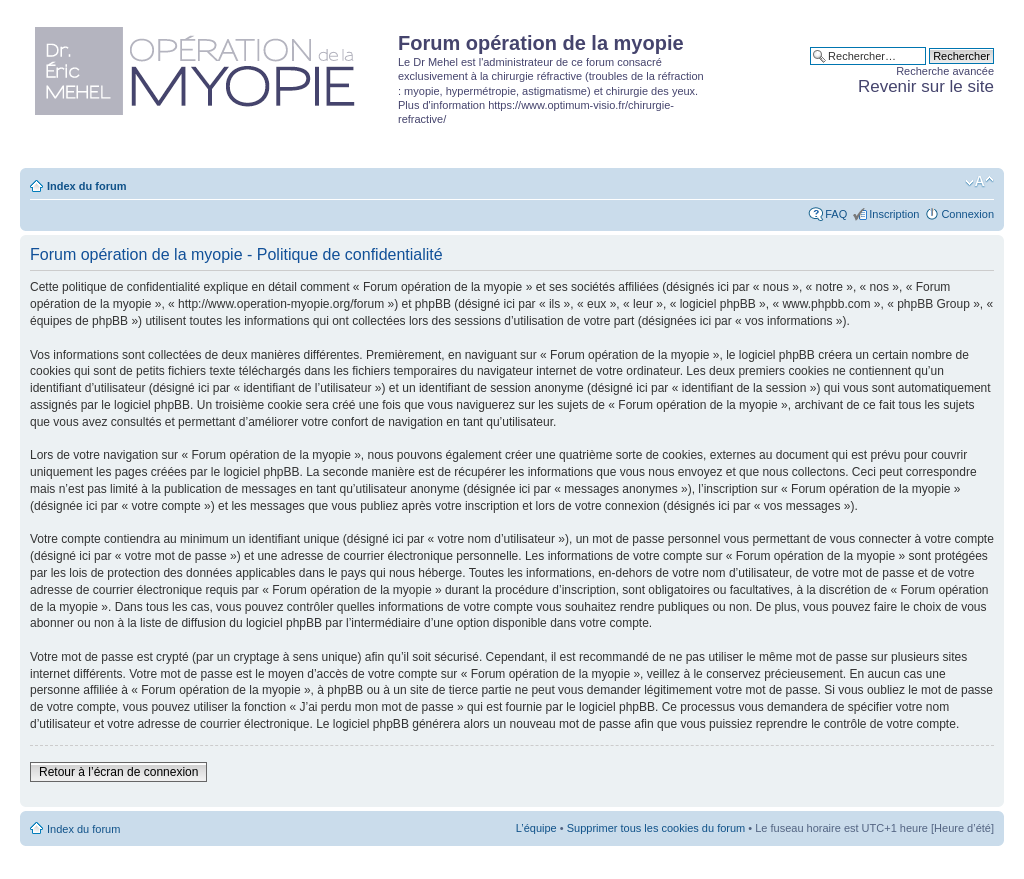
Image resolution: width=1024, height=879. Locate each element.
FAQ (836, 214)
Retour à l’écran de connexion (118, 772)
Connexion (967, 214)
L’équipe (536, 828)
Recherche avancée (945, 71)
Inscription (894, 214)
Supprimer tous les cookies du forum (656, 828)
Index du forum (86, 186)
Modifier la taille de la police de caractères (979, 182)
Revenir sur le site (926, 86)
